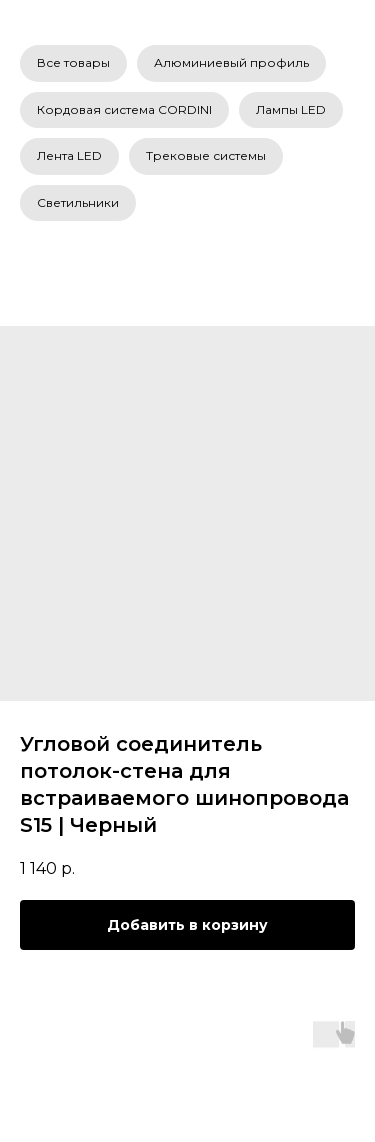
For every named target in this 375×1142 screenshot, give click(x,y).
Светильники (78, 202)
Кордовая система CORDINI (124, 109)
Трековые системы (206, 155)
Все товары (73, 62)
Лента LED (69, 155)
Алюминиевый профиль (231, 62)
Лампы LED (291, 109)
